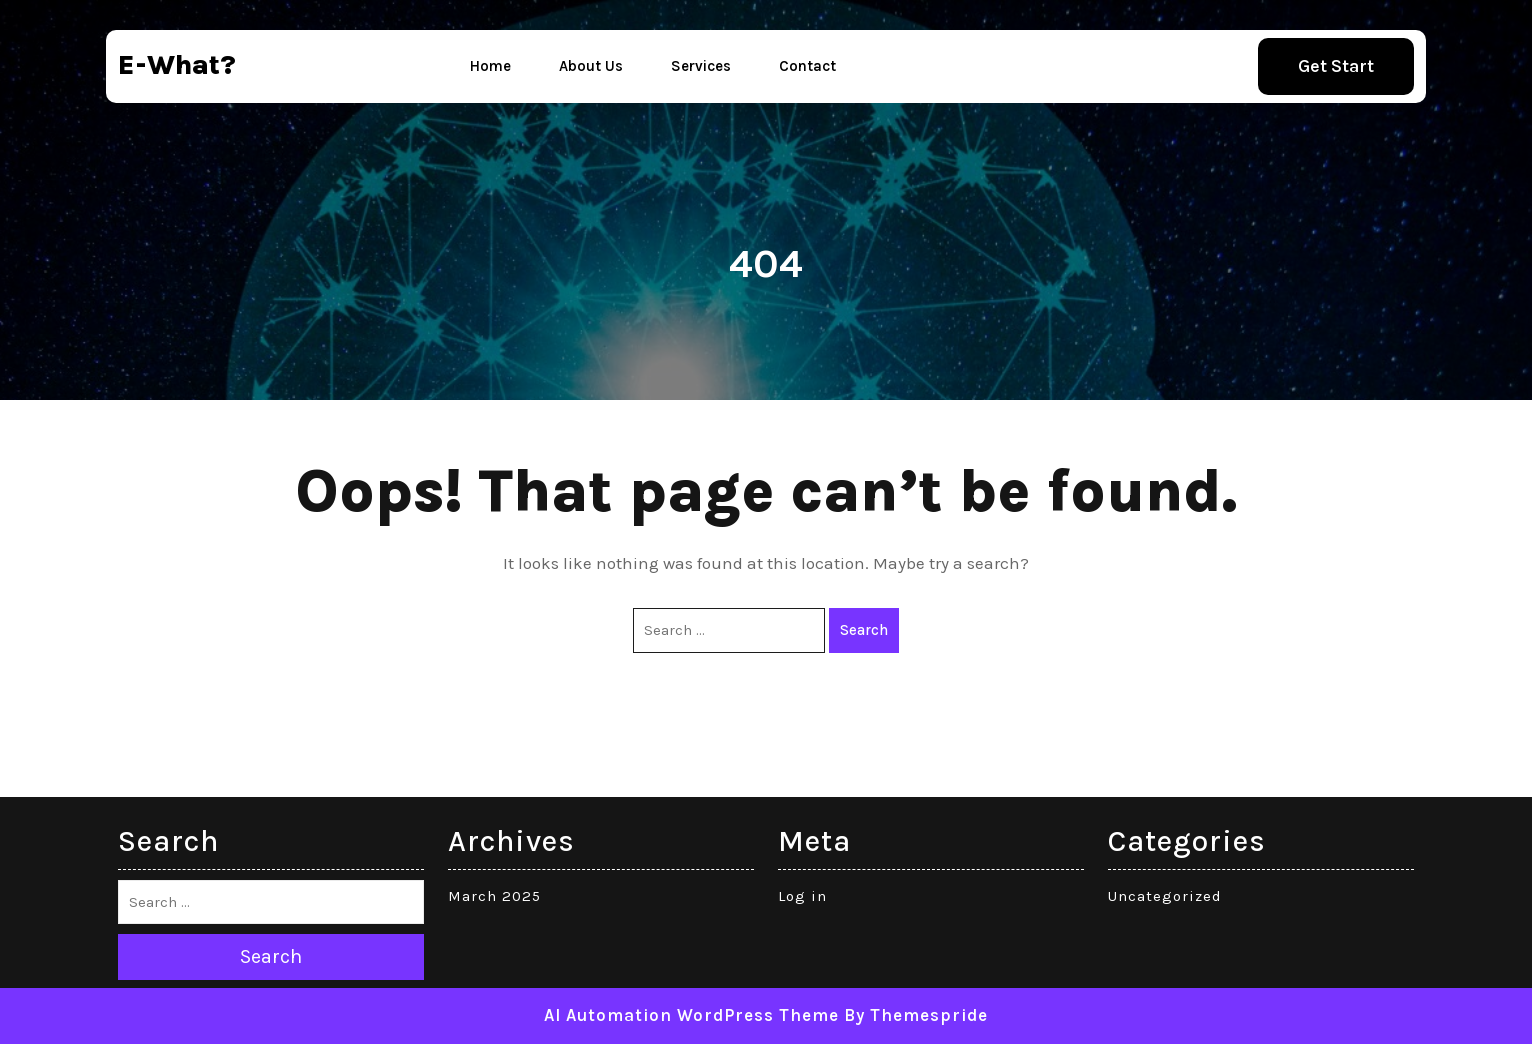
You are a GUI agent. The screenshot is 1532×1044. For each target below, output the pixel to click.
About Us (591, 66)
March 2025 (494, 896)
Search (864, 630)
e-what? (177, 64)
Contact (807, 66)
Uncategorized (1165, 896)
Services (701, 66)
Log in (802, 896)
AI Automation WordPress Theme (691, 1015)
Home (490, 66)
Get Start (1336, 66)
